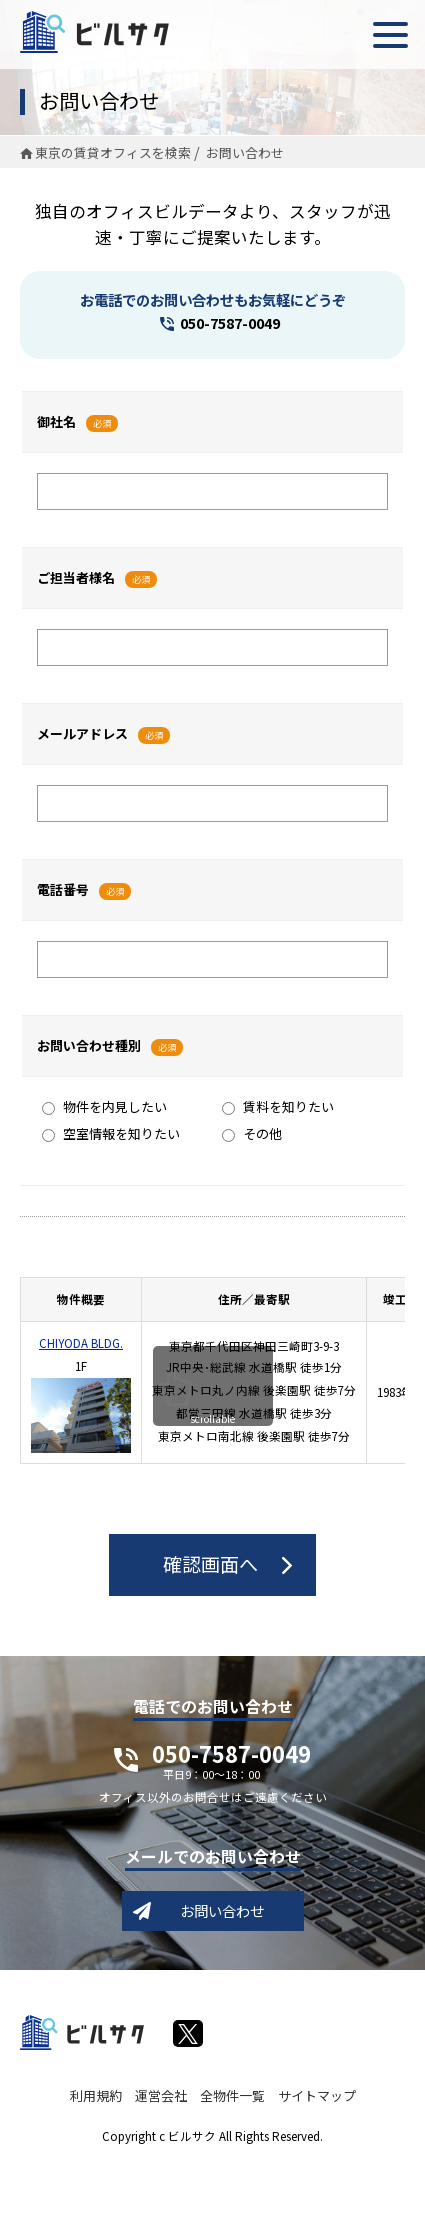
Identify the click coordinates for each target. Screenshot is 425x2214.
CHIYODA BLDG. (81, 1343)
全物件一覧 (232, 2095)
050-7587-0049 (230, 322)
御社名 (56, 421)
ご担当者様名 (76, 577)
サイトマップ (317, 2095)
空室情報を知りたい (111, 1133)
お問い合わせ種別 (89, 1045)
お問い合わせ (222, 1910)
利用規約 (96, 2095)
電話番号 (63, 889)
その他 (252, 1133)
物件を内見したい (104, 1106)
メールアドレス (82, 733)
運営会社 (161, 2095)
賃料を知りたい (278, 1106)
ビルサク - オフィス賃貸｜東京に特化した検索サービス (94, 32)
